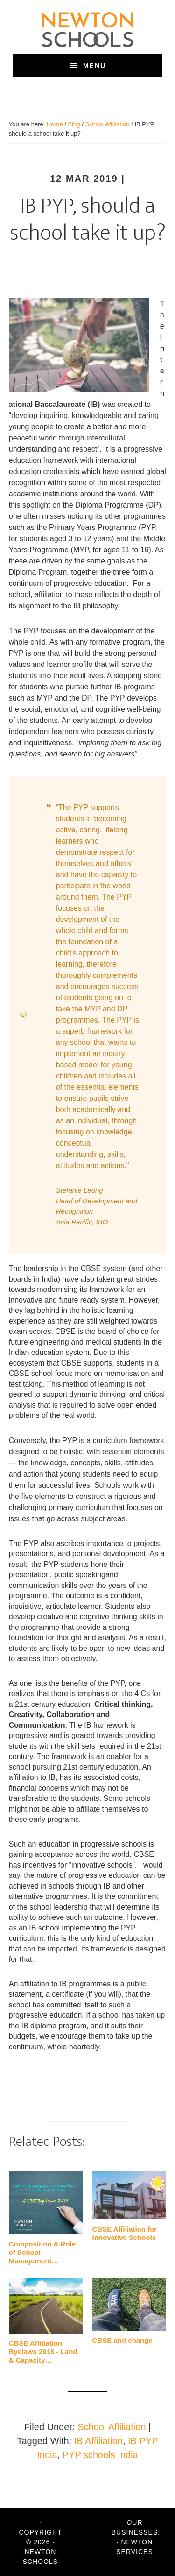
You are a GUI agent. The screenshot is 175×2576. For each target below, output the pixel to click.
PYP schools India (100, 2455)
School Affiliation (111, 2427)
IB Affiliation (98, 2441)
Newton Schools (87, 29)
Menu (94, 65)
